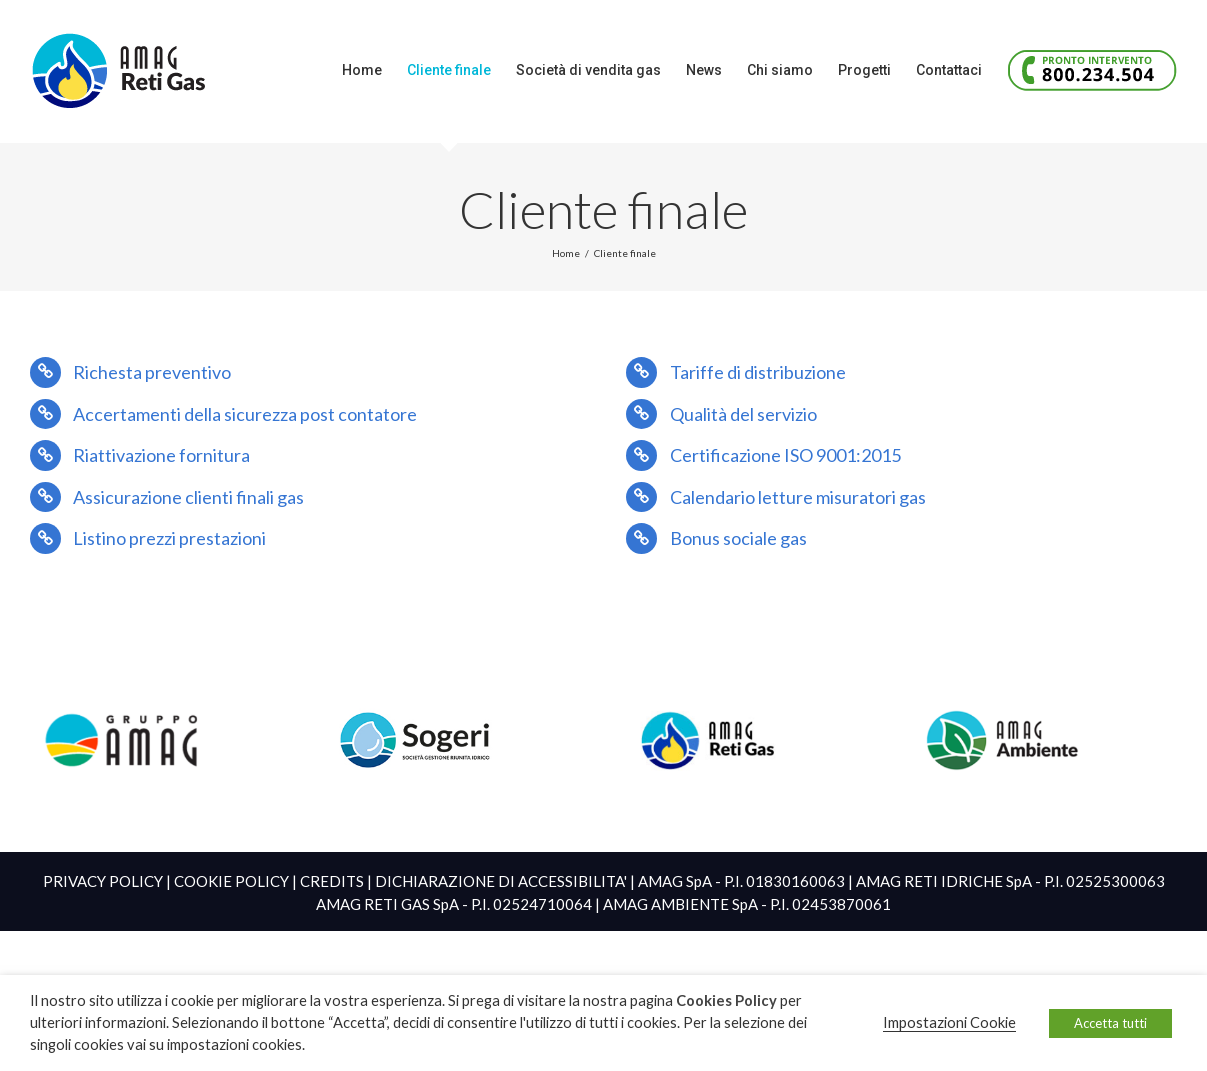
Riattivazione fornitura (161, 455)
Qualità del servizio (743, 414)
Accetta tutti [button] (1110, 1023)
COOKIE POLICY (231, 881)
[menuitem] (374, 70)
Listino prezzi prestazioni (169, 538)
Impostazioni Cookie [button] (949, 1022)
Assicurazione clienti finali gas (188, 497)
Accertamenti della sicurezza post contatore (245, 414)
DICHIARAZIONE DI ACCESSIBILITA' (501, 881)
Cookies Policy (726, 1000)
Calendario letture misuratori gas (798, 497)
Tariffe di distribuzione (758, 372)
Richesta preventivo (152, 372)
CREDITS (332, 881)
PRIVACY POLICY (103, 881)
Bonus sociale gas (738, 538)
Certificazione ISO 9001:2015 (785, 455)
